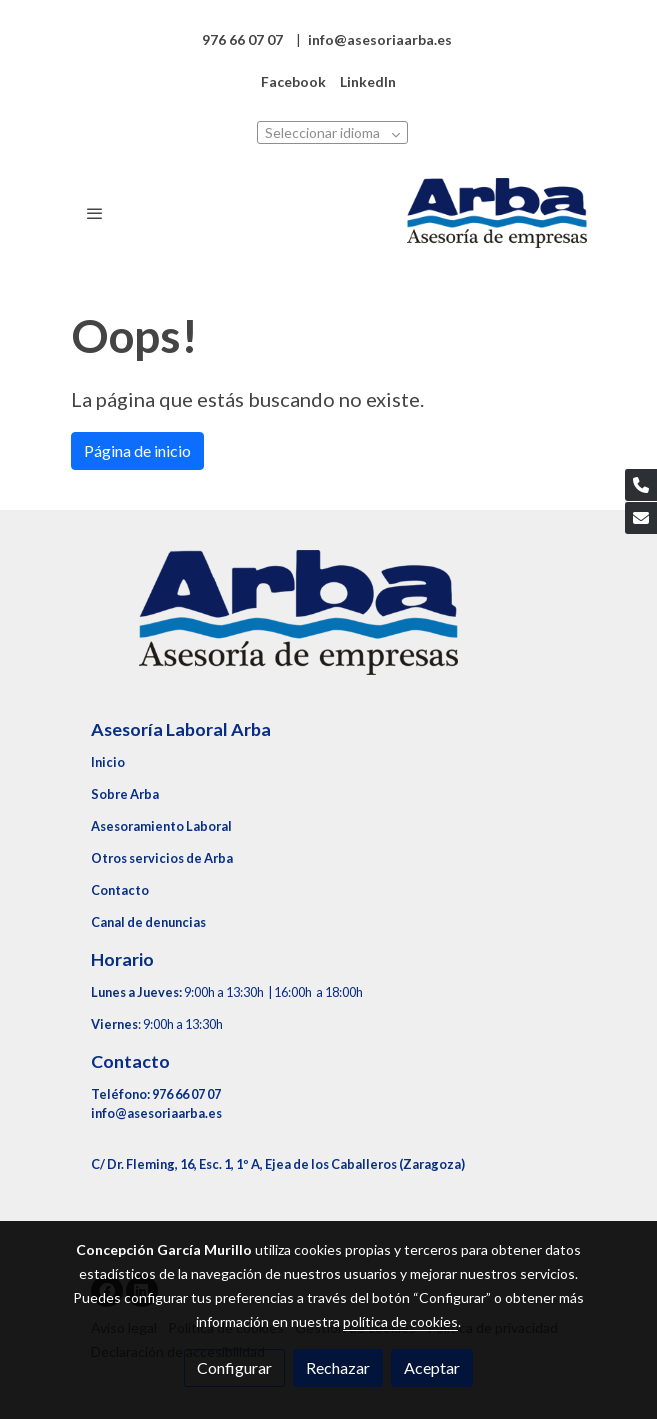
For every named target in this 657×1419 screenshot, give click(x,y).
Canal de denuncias (148, 922)
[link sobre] (329, 624)
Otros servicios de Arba (162, 858)
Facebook (293, 81)
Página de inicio (137, 450)
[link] (497, 213)
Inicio (108, 762)
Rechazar (338, 1367)
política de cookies (400, 1321)
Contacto (120, 890)
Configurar (234, 1367)
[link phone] (641, 485)
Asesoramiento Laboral (161, 826)
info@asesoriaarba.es (156, 1113)
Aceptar (432, 1367)
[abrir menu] (95, 213)
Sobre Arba (125, 794)
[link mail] (641, 518)
